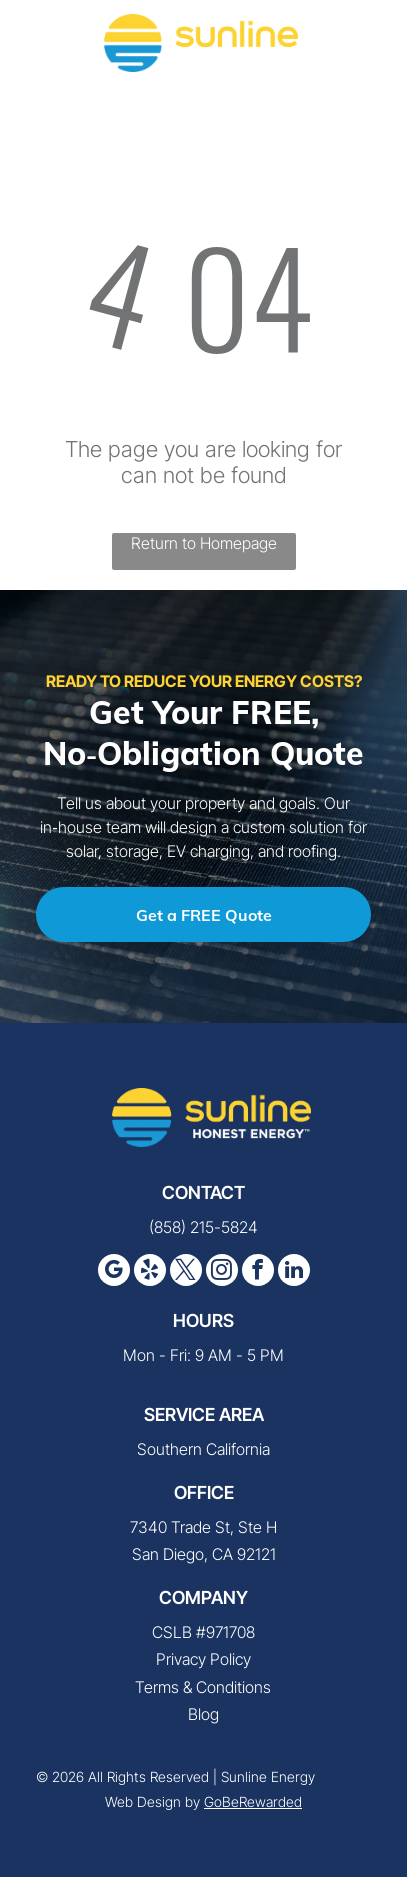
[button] (368, 43)
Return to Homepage (204, 543)
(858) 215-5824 (203, 1227)
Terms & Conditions (203, 1687)
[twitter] (186, 1272)
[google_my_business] (114, 1272)
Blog (203, 1714)
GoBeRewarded (253, 1801)
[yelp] (150, 1272)
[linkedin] (294, 1272)
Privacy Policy (203, 1659)
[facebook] (258, 1272)
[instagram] (222, 1272)
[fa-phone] (40, 53)
